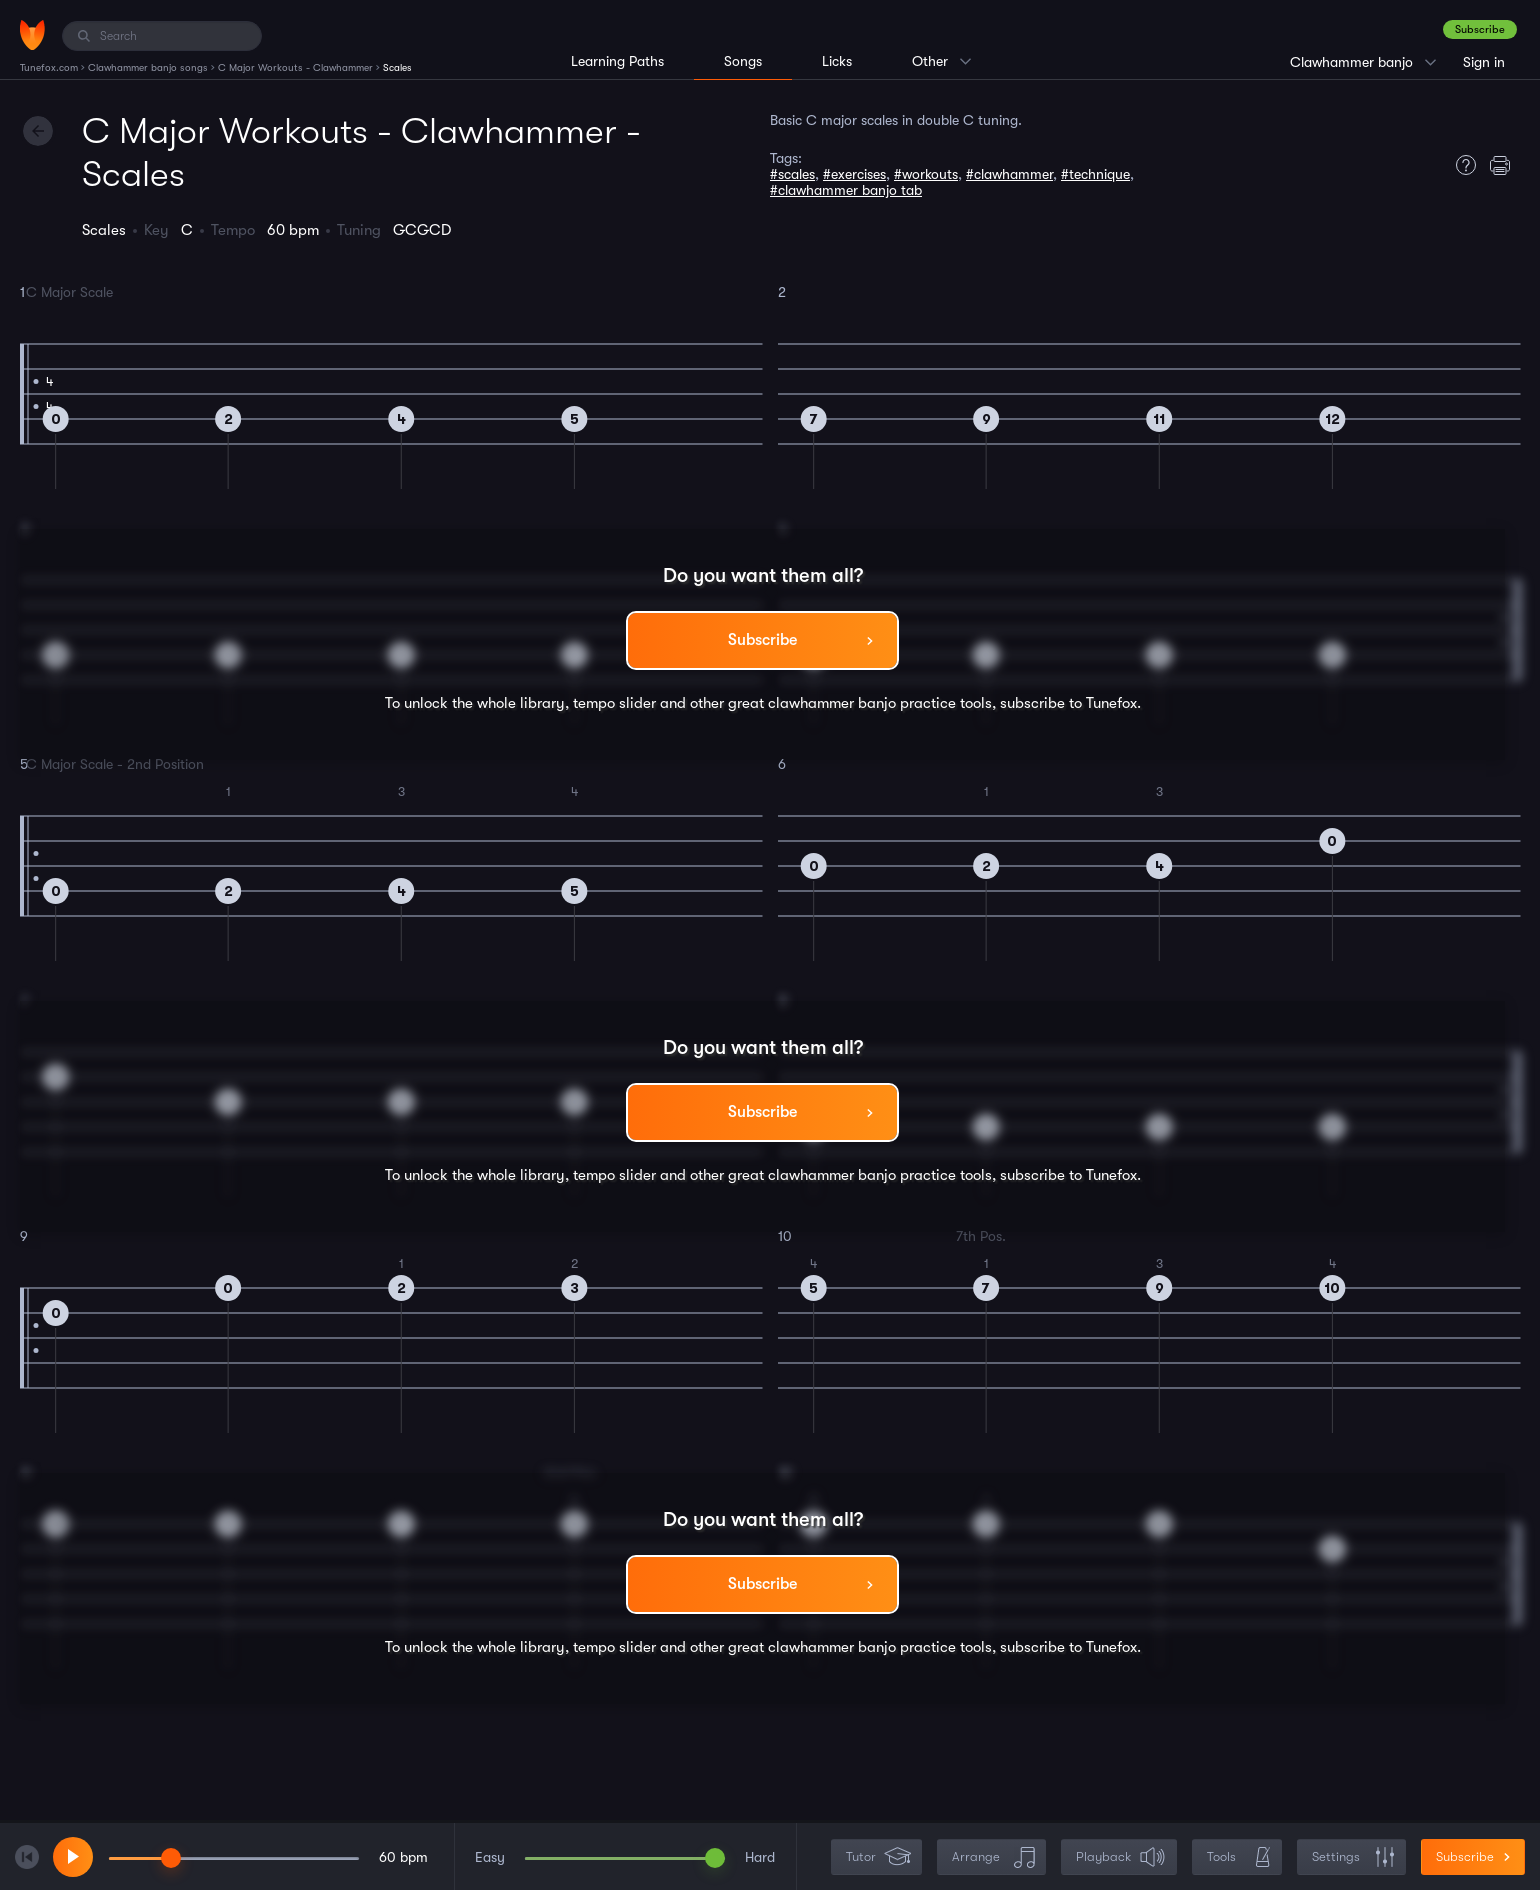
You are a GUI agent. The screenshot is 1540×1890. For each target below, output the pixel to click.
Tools (1239, 1857)
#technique (1095, 174)
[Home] (32, 35)
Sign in (1484, 62)
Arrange (993, 1857)
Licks (837, 61)
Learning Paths (617, 61)
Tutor (878, 1857)
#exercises (854, 174)
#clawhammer (1009, 174)
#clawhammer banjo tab (846, 190)
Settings (1353, 1857)
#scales (792, 174)
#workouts (926, 174)
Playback (1121, 1857)
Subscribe (1480, 29)
